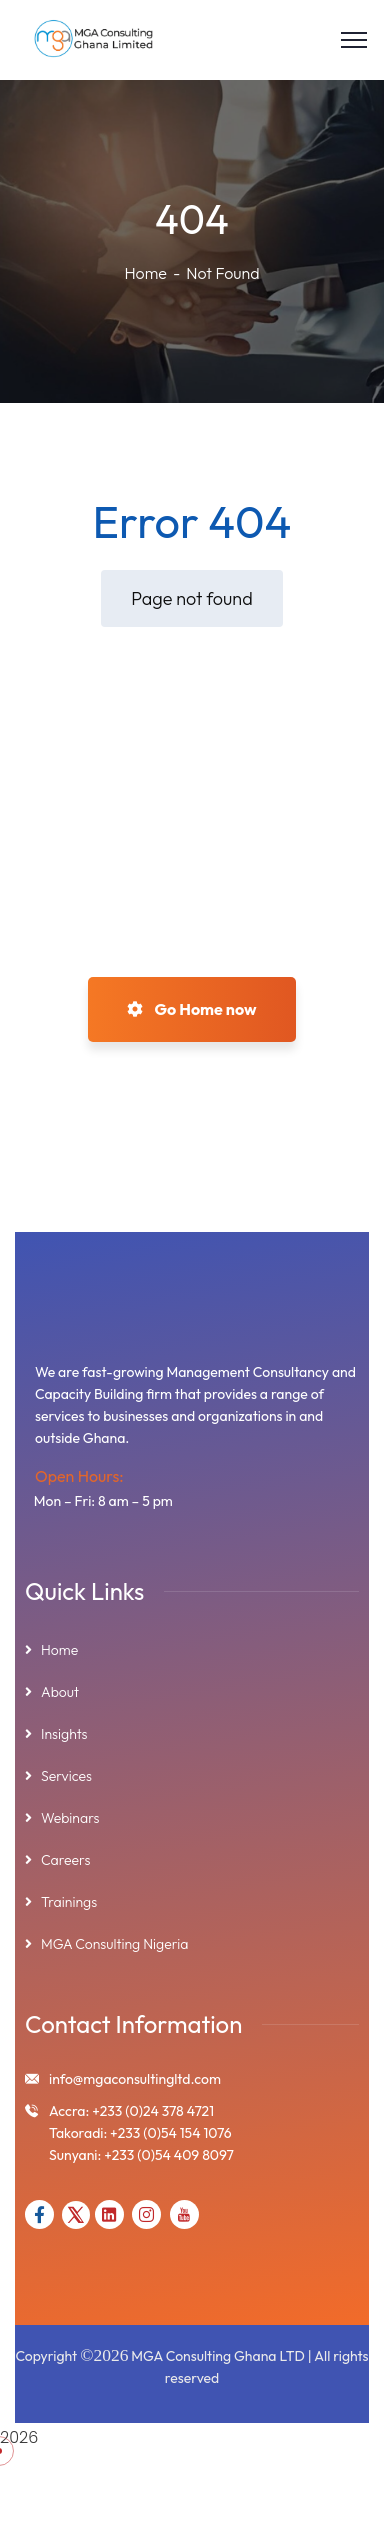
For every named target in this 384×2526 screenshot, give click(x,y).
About (60, 1692)
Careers (65, 1860)
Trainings (69, 1902)
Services (66, 1776)
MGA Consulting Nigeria (114, 1944)
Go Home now (191, 1009)
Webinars (70, 1818)
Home (145, 273)
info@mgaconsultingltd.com (135, 2079)
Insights (64, 1734)
